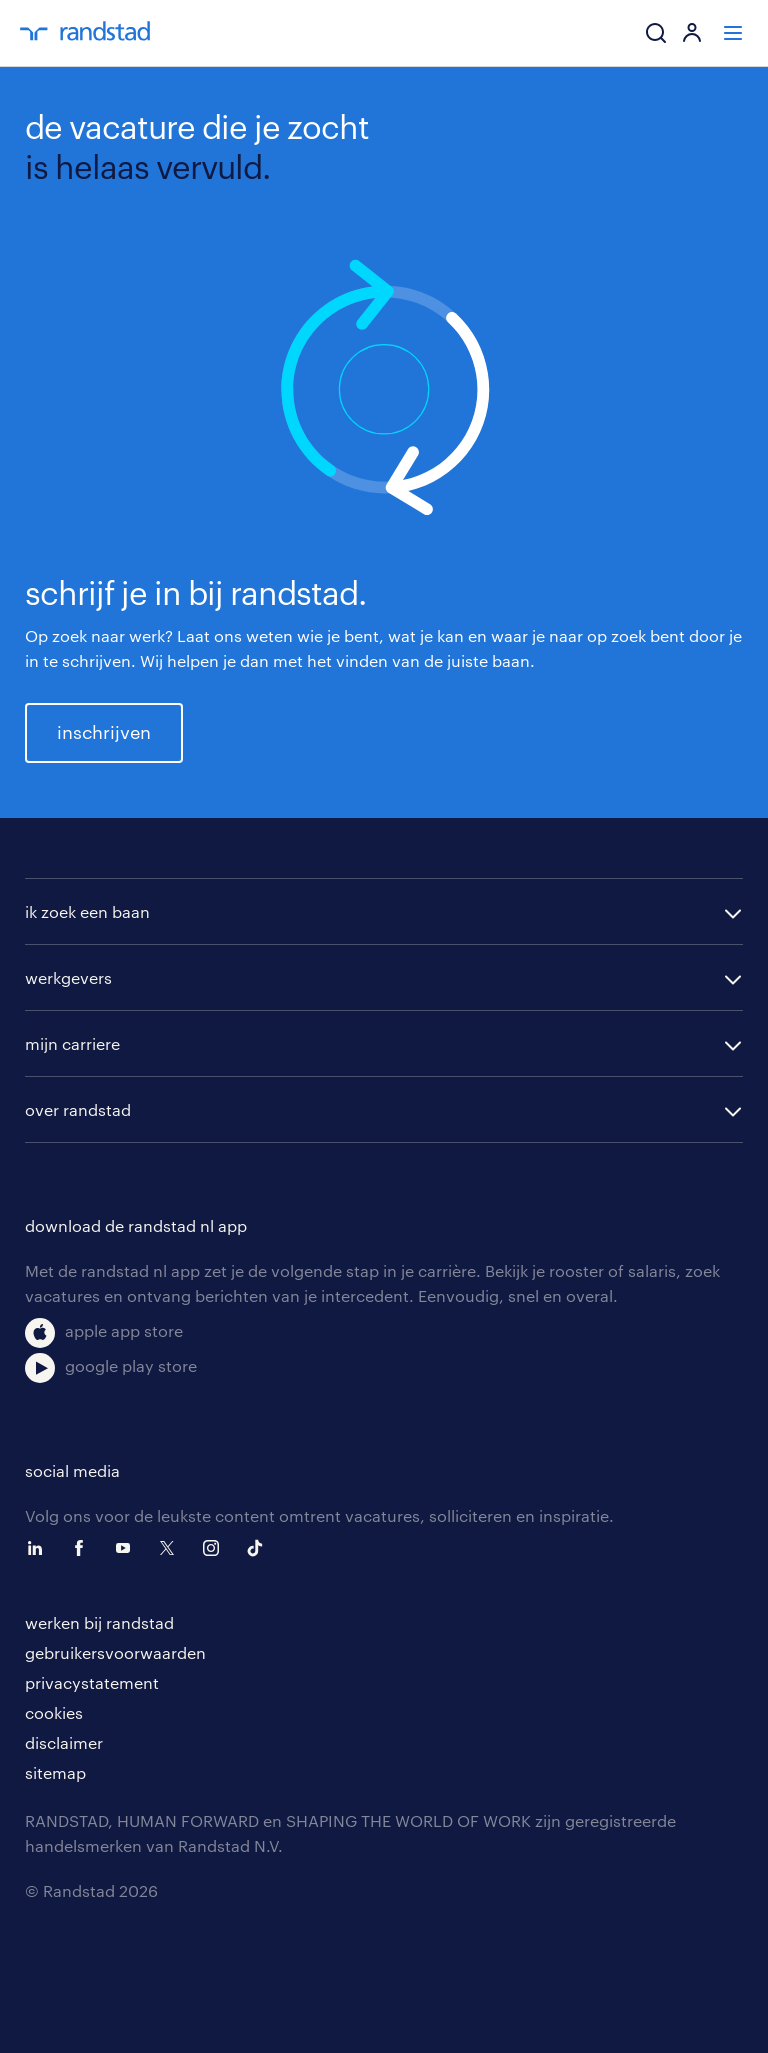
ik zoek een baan (87, 911)
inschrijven (104, 732)
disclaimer (64, 1742)
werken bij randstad (99, 1622)
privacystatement (92, 1682)
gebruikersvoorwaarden (115, 1652)
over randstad (78, 1109)
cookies (54, 1712)
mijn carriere (72, 1043)
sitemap (55, 1772)
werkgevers (68, 977)
